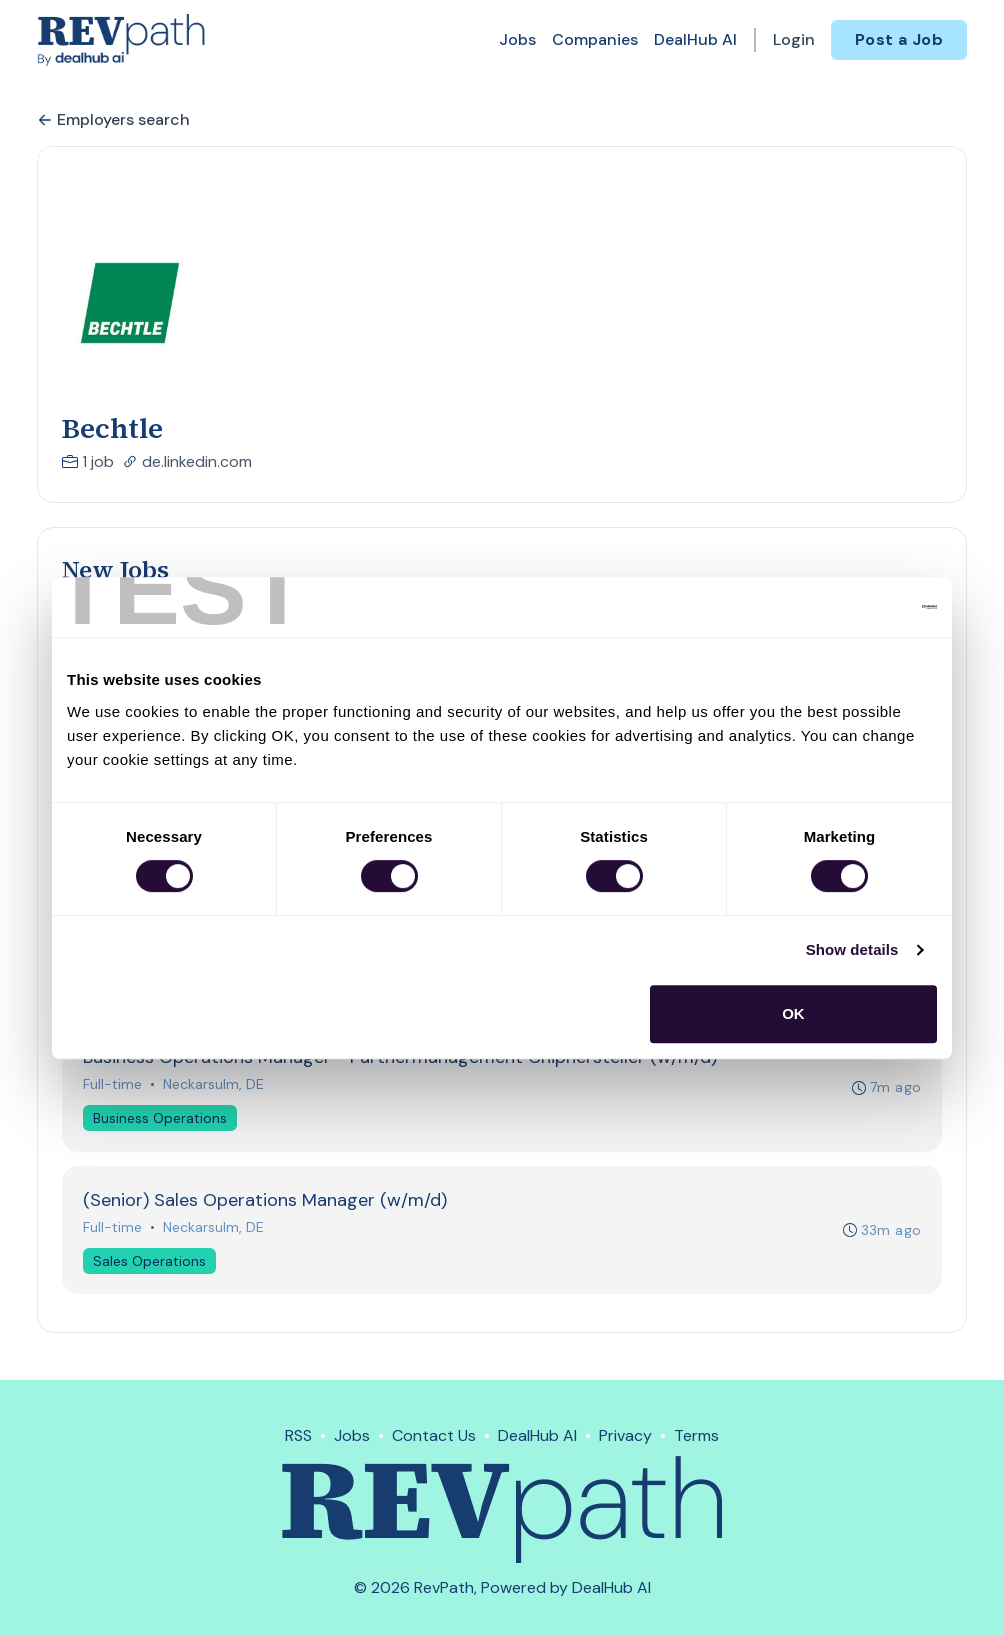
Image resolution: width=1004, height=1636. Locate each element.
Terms (696, 1435)
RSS (298, 1435)
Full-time (112, 1086)
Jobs (517, 39)
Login (794, 39)
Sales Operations (149, 1263)
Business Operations (160, 1120)
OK (793, 1013)
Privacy (625, 1435)
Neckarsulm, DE (213, 1086)
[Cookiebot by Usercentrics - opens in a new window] (849, 607)
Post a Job (899, 39)
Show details (852, 949)
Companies (595, 39)
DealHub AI (695, 39)
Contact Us (434, 1435)
